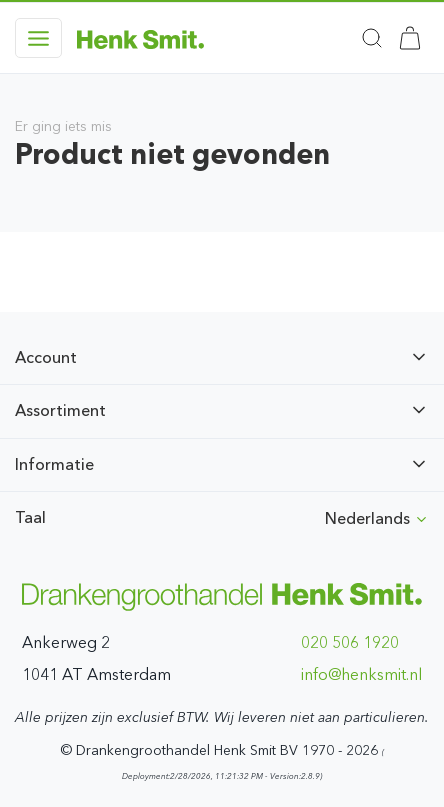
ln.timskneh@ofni (361, 674)
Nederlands (377, 518)
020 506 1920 (350, 642)
